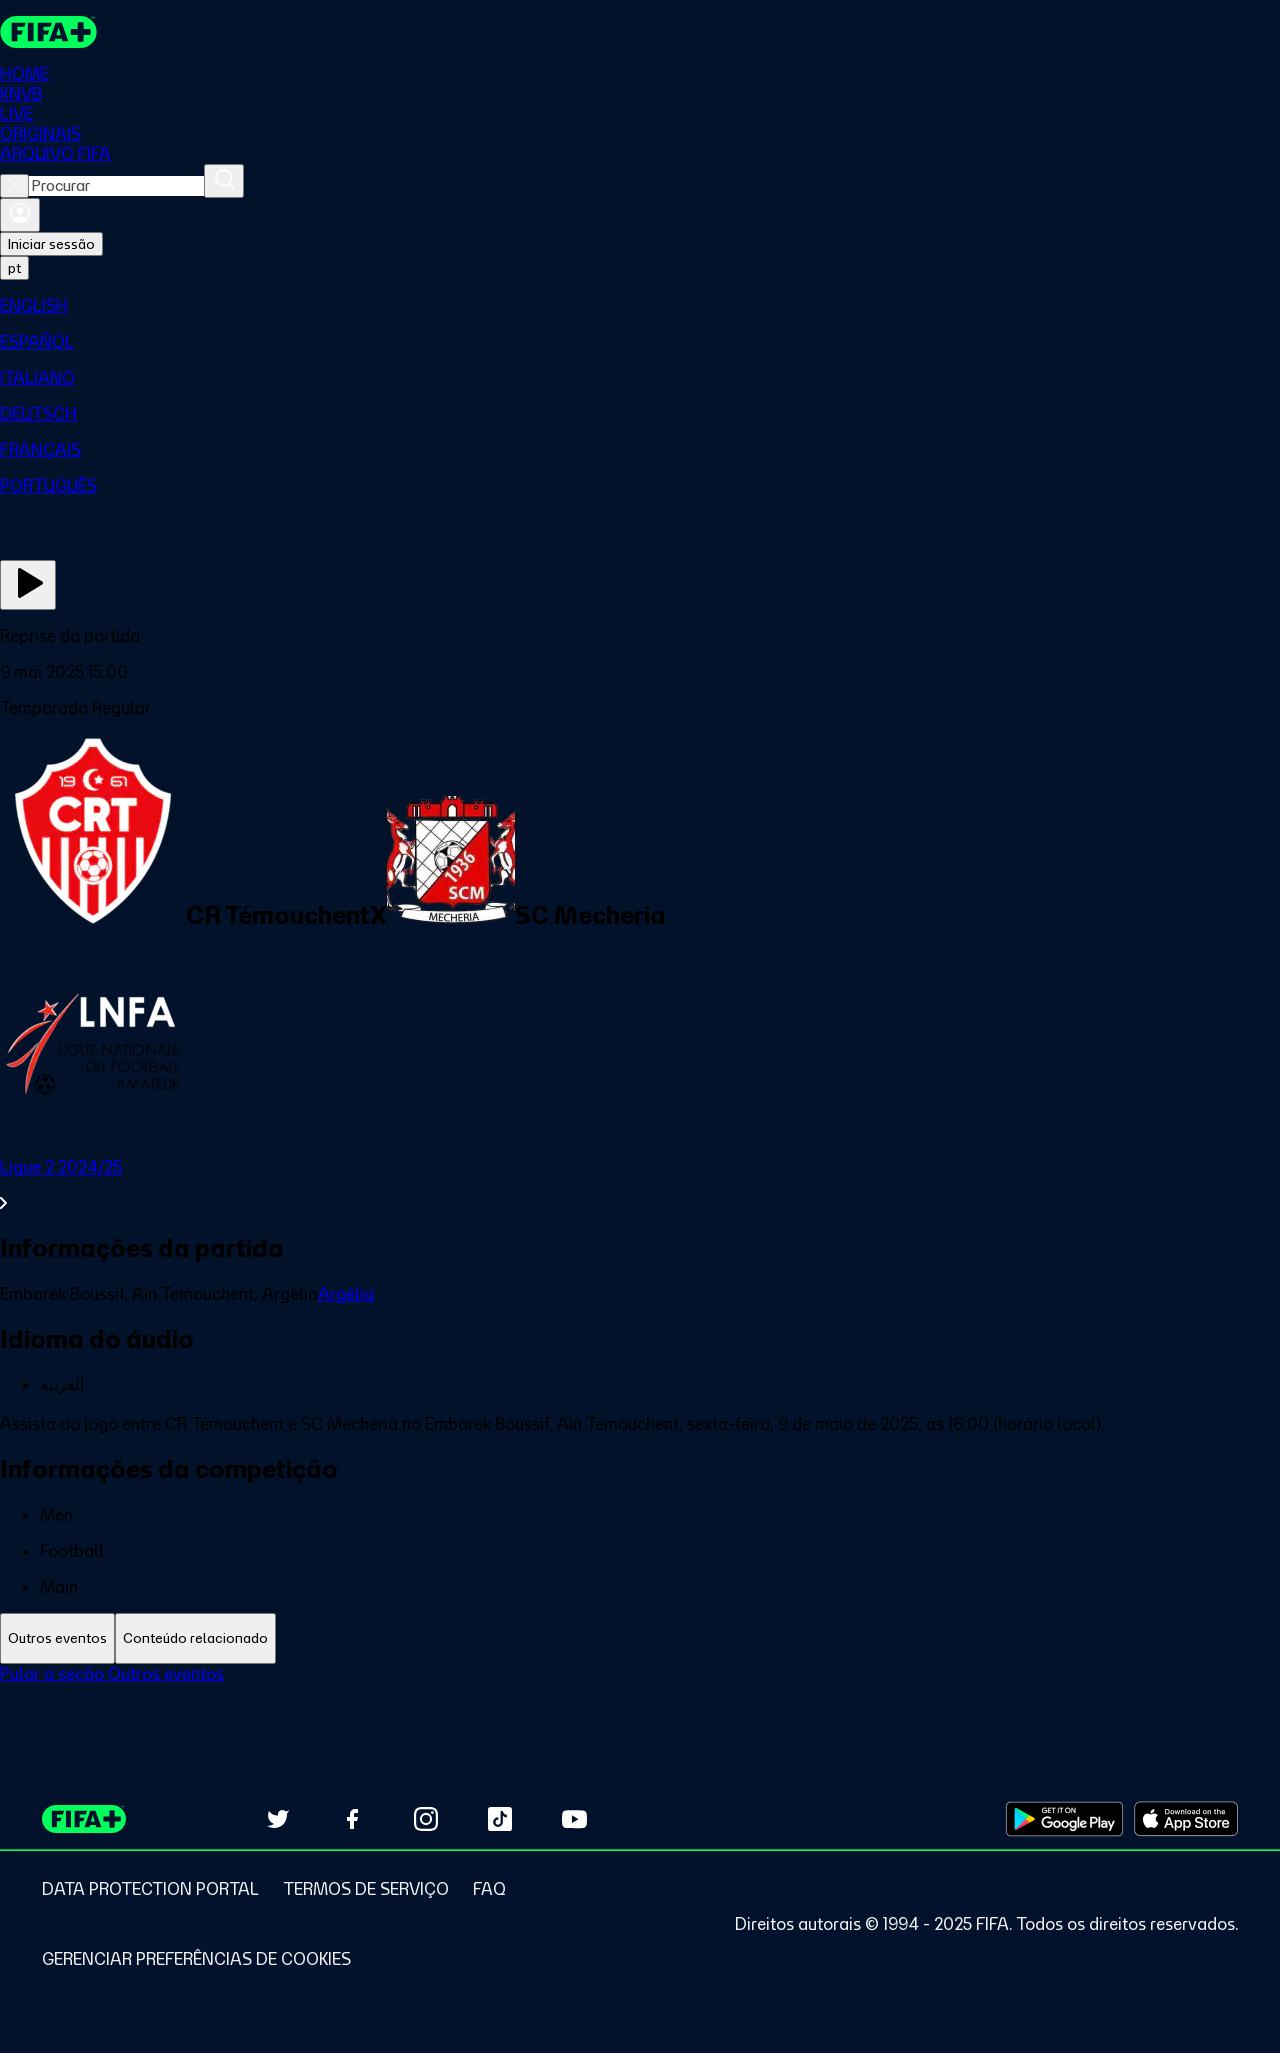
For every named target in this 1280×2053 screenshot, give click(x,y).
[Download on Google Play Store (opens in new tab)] (1064, 1819)
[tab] (57, 1638)
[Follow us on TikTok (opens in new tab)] (500, 1819)
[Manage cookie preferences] (196, 1959)
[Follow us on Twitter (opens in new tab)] (278, 1819)
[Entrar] (20, 215)
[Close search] (14, 186)
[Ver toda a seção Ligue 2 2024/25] (640, 1185)
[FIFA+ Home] (48, 32)
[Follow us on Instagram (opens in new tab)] (426, 1819)
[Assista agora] (28, 585)
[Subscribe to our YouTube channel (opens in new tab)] (574, 1819)
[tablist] (640, 1638)
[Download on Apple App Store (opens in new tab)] (1186, 1819)
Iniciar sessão (51, 244)
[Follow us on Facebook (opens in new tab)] (352, 1819)
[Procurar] (224, 181)
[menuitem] (640, 306)
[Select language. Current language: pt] (14, 268)
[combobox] (116, 186)
